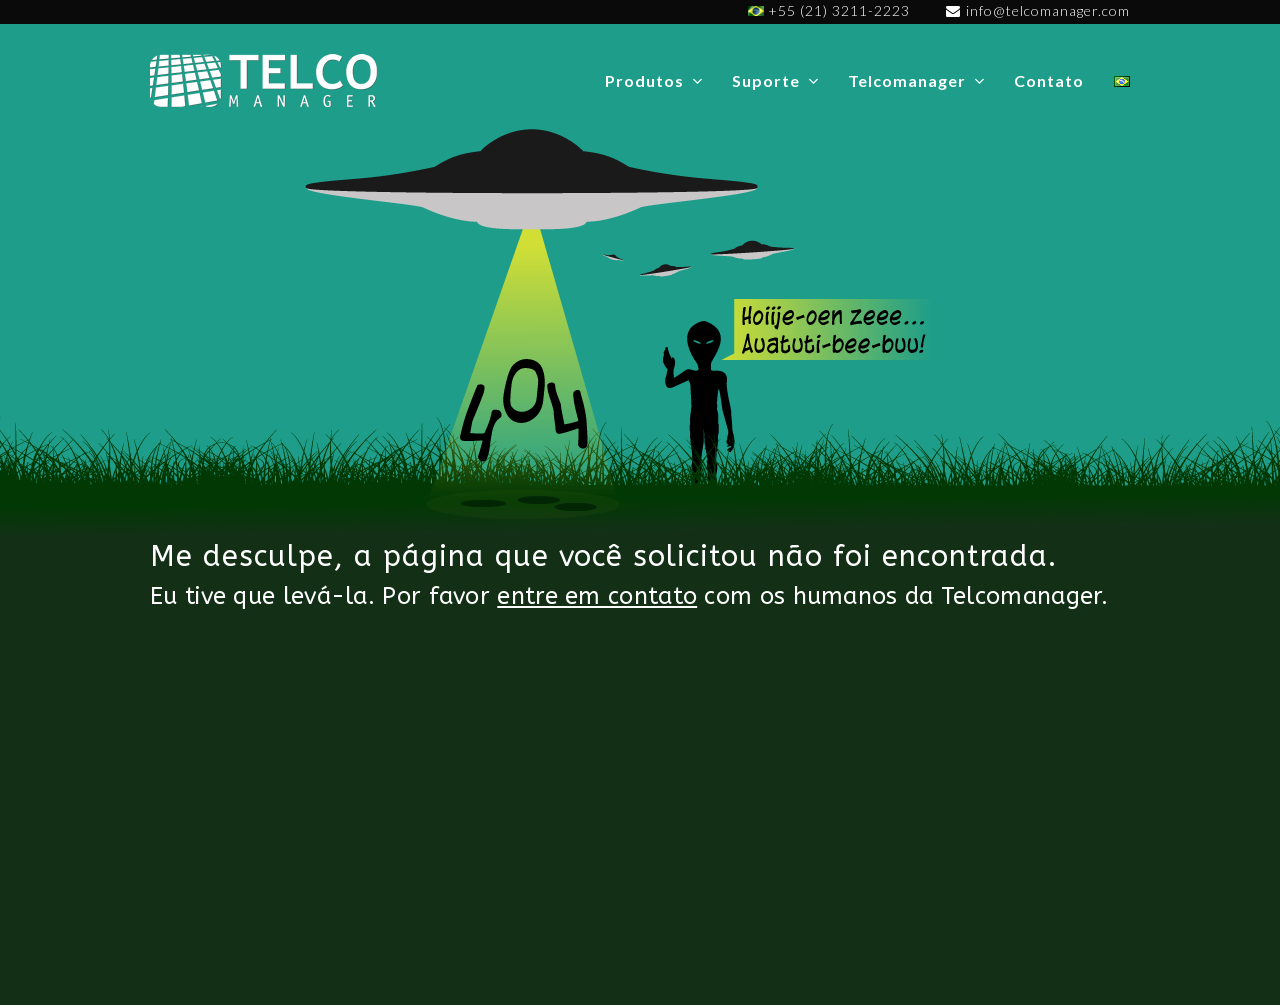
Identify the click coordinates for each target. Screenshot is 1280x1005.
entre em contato (597, 596)
